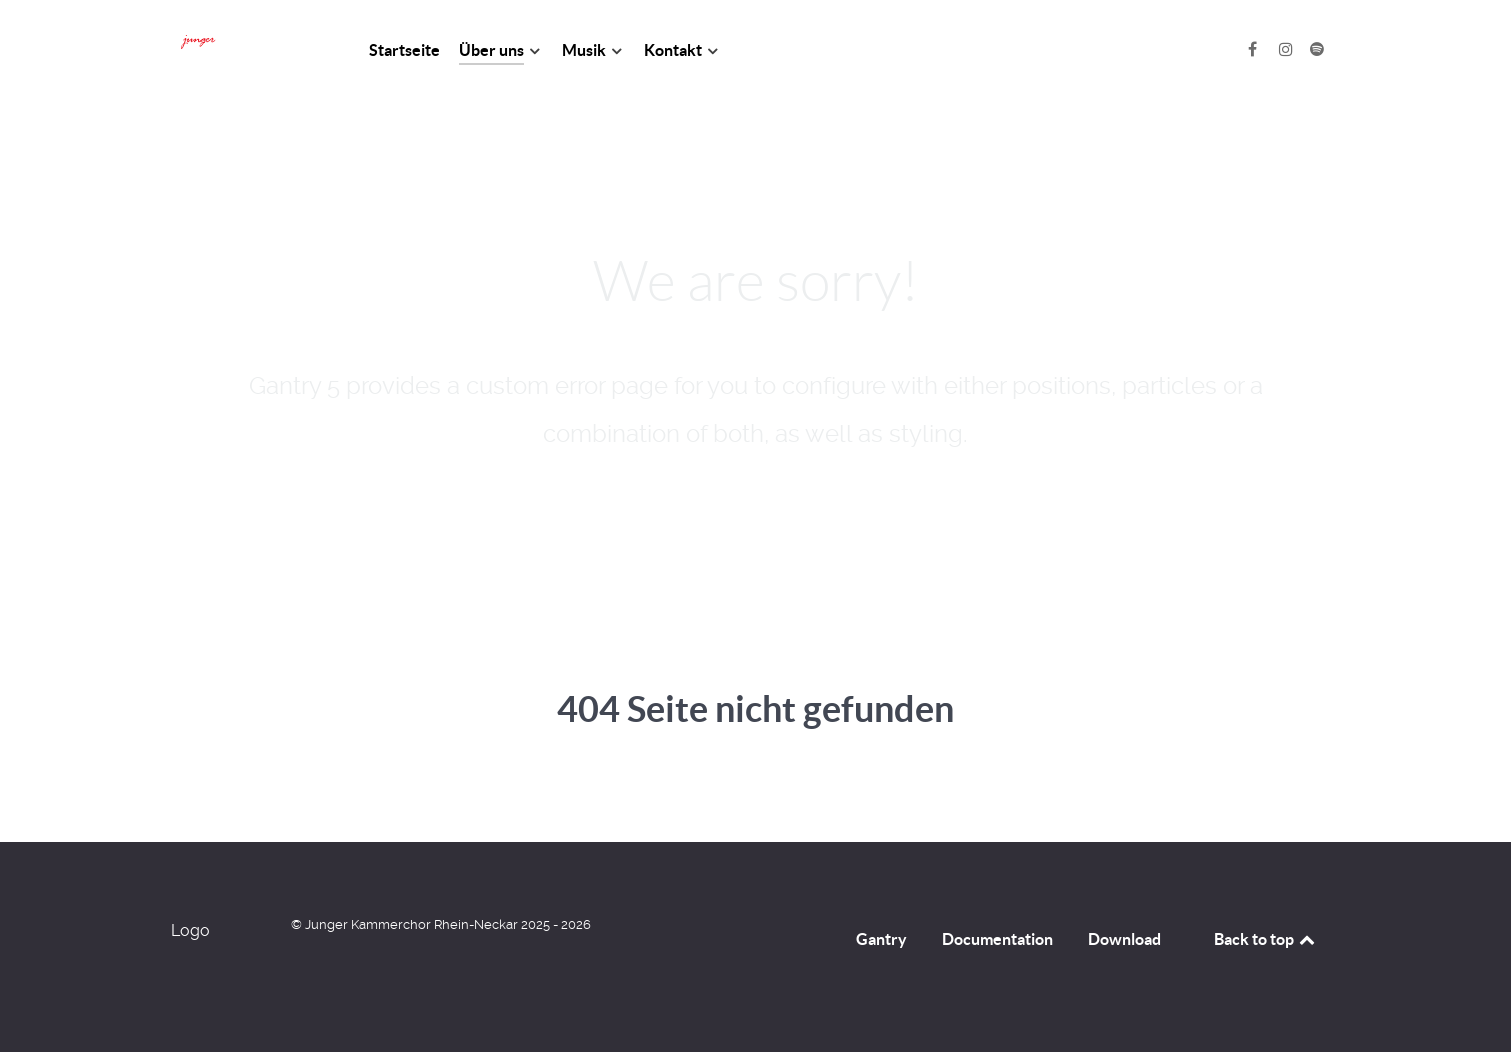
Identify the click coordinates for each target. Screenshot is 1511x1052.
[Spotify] (1317, 49)
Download (1124, 939)
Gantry (881, 939)
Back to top (1266, 939)
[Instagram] (1288, 49)
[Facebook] (1254, 49)
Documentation (997, 939)
